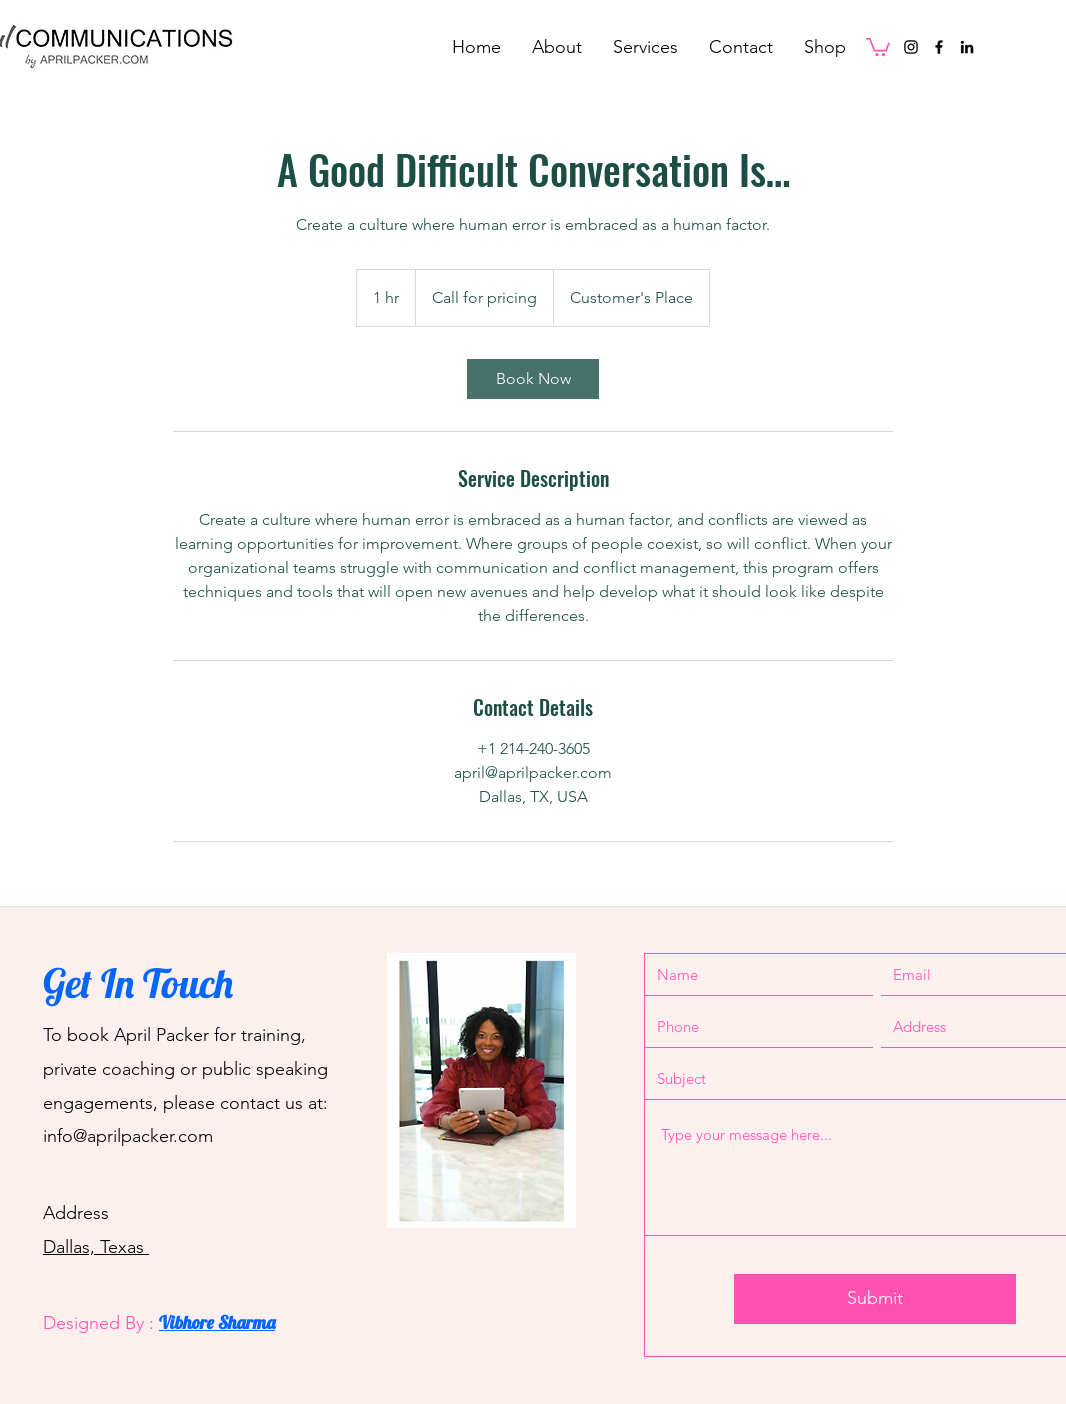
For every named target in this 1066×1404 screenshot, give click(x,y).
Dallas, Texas (96, 1247)
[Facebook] (939, 47)
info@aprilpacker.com (128, 1136)
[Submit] (875, 1299)
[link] (533, 379)
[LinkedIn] (967, 47)
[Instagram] (911, 47)
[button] (878, 46)
